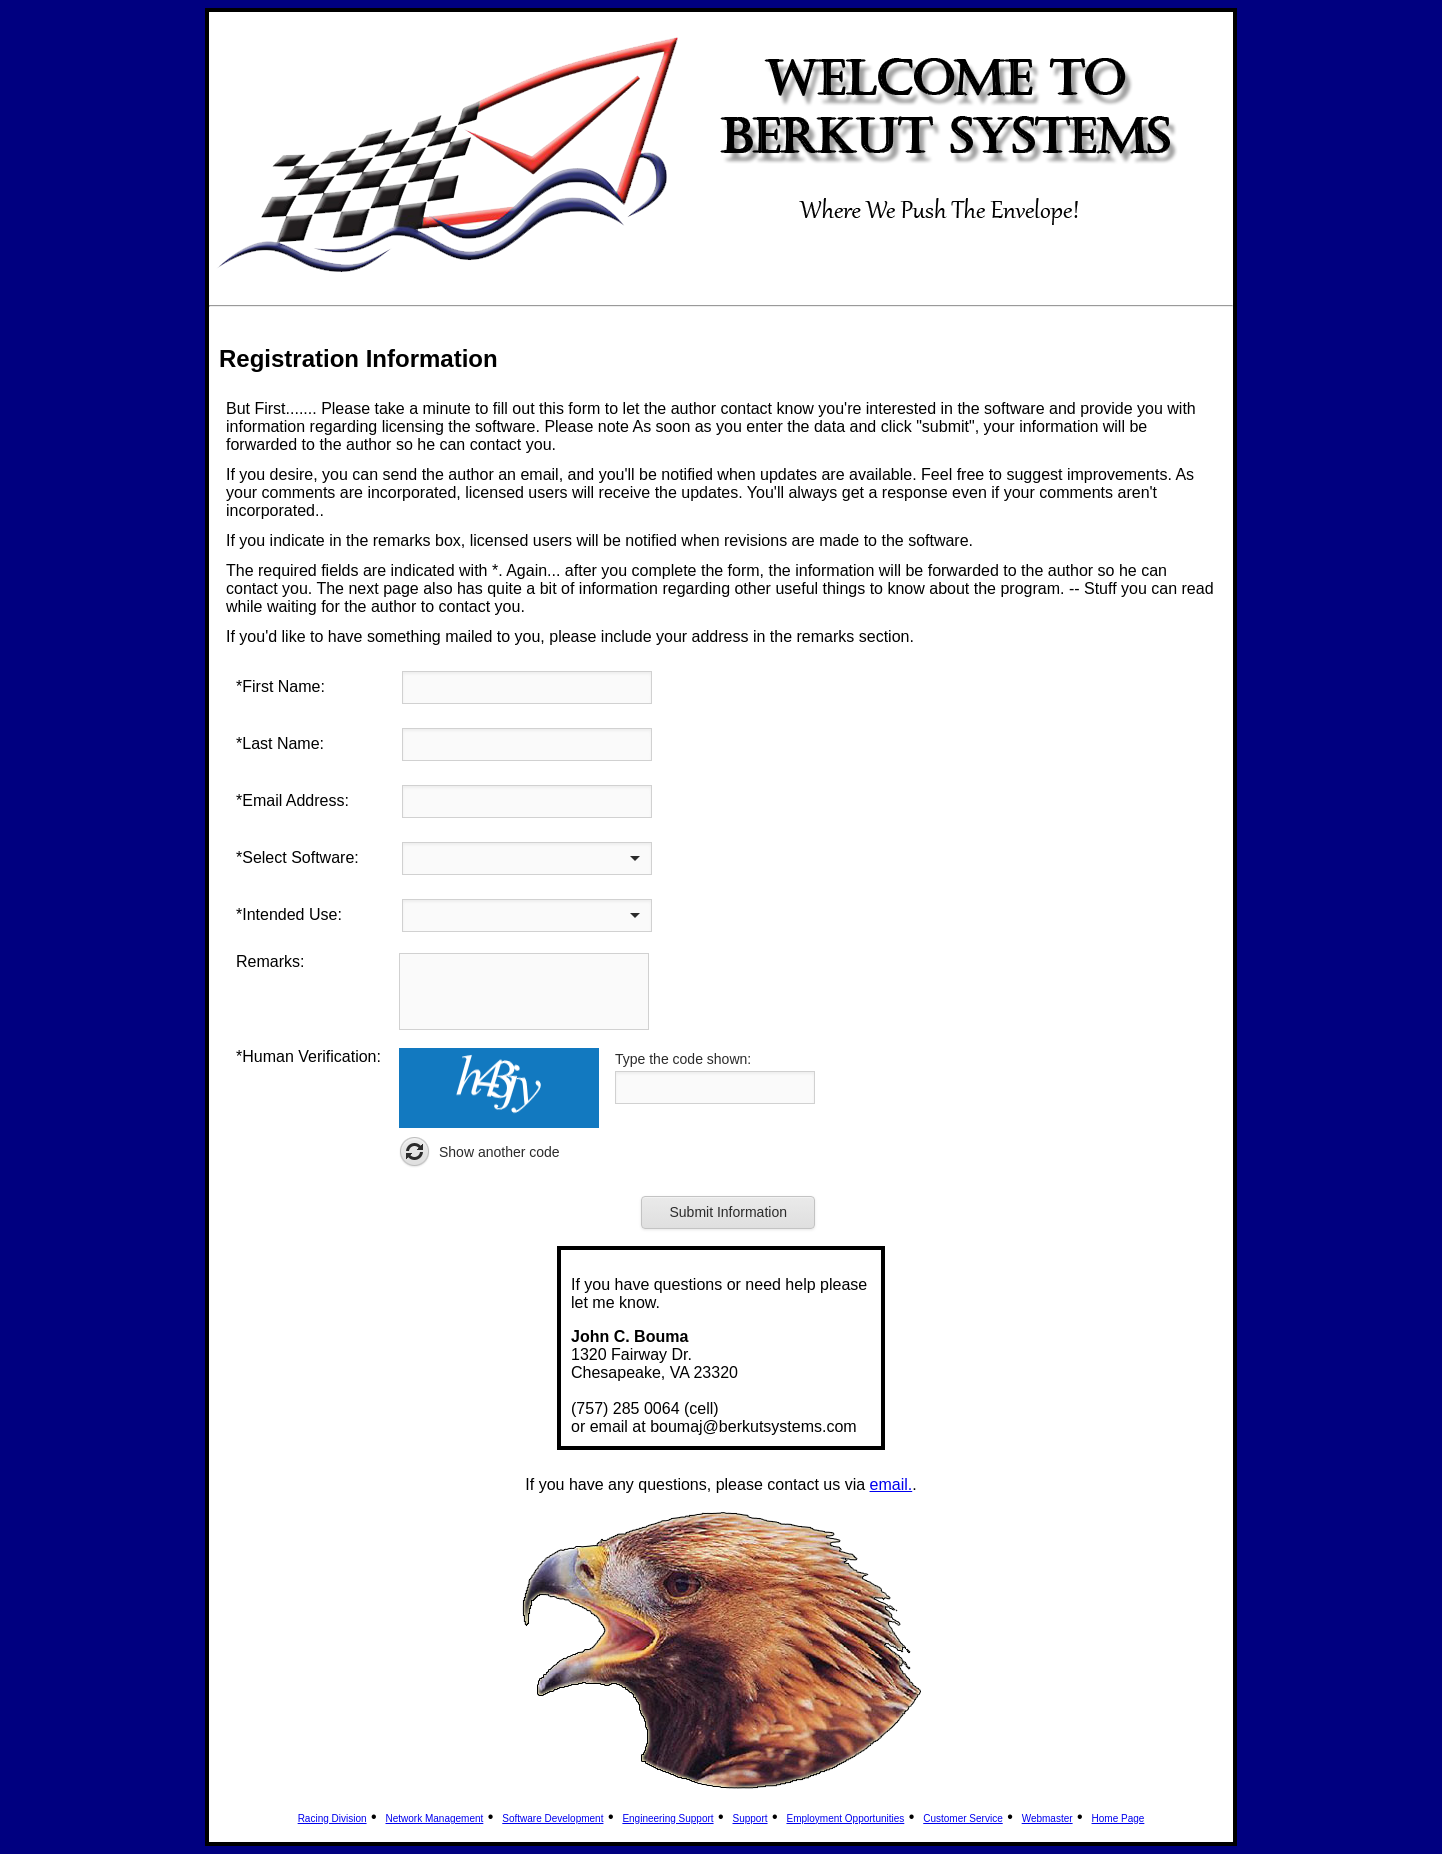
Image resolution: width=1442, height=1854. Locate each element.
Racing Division (332, 1818)
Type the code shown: (683, 1059)
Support (750, 1818)
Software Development (552, 1818)
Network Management (435, 1818)
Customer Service (962, 1818)
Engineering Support (667, 1818)
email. (891, 1484)
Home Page (1118, 1818)
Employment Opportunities (845, 1818)
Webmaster (1047, 1818)
